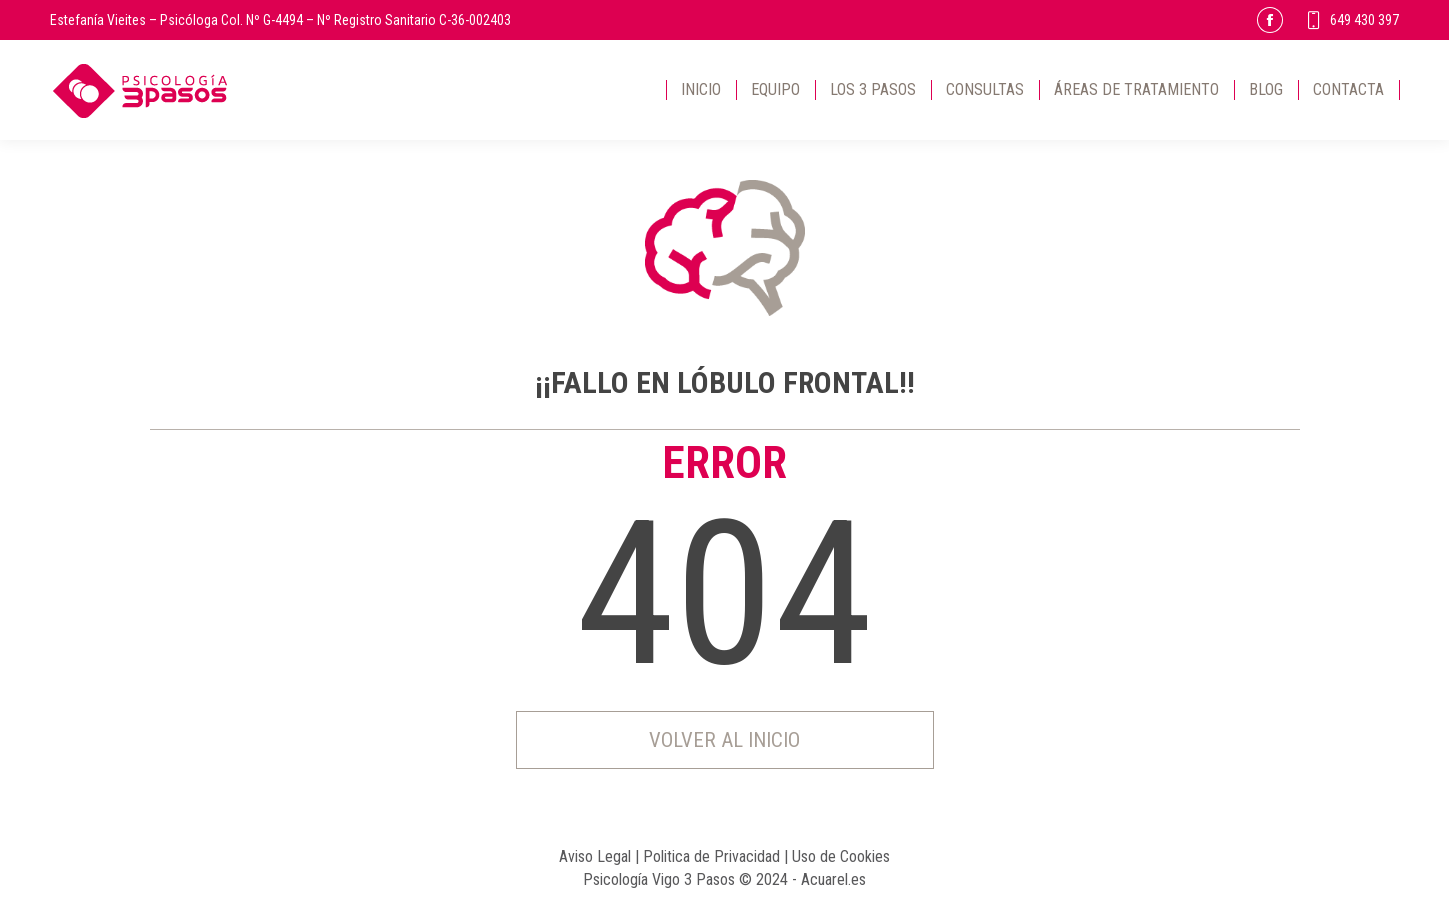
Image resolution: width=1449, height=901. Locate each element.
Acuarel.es (833, 879)
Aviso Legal (595, 856)
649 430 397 (1351, 20)
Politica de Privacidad (711, 856)
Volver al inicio (724, 740)
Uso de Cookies (841, 856)
